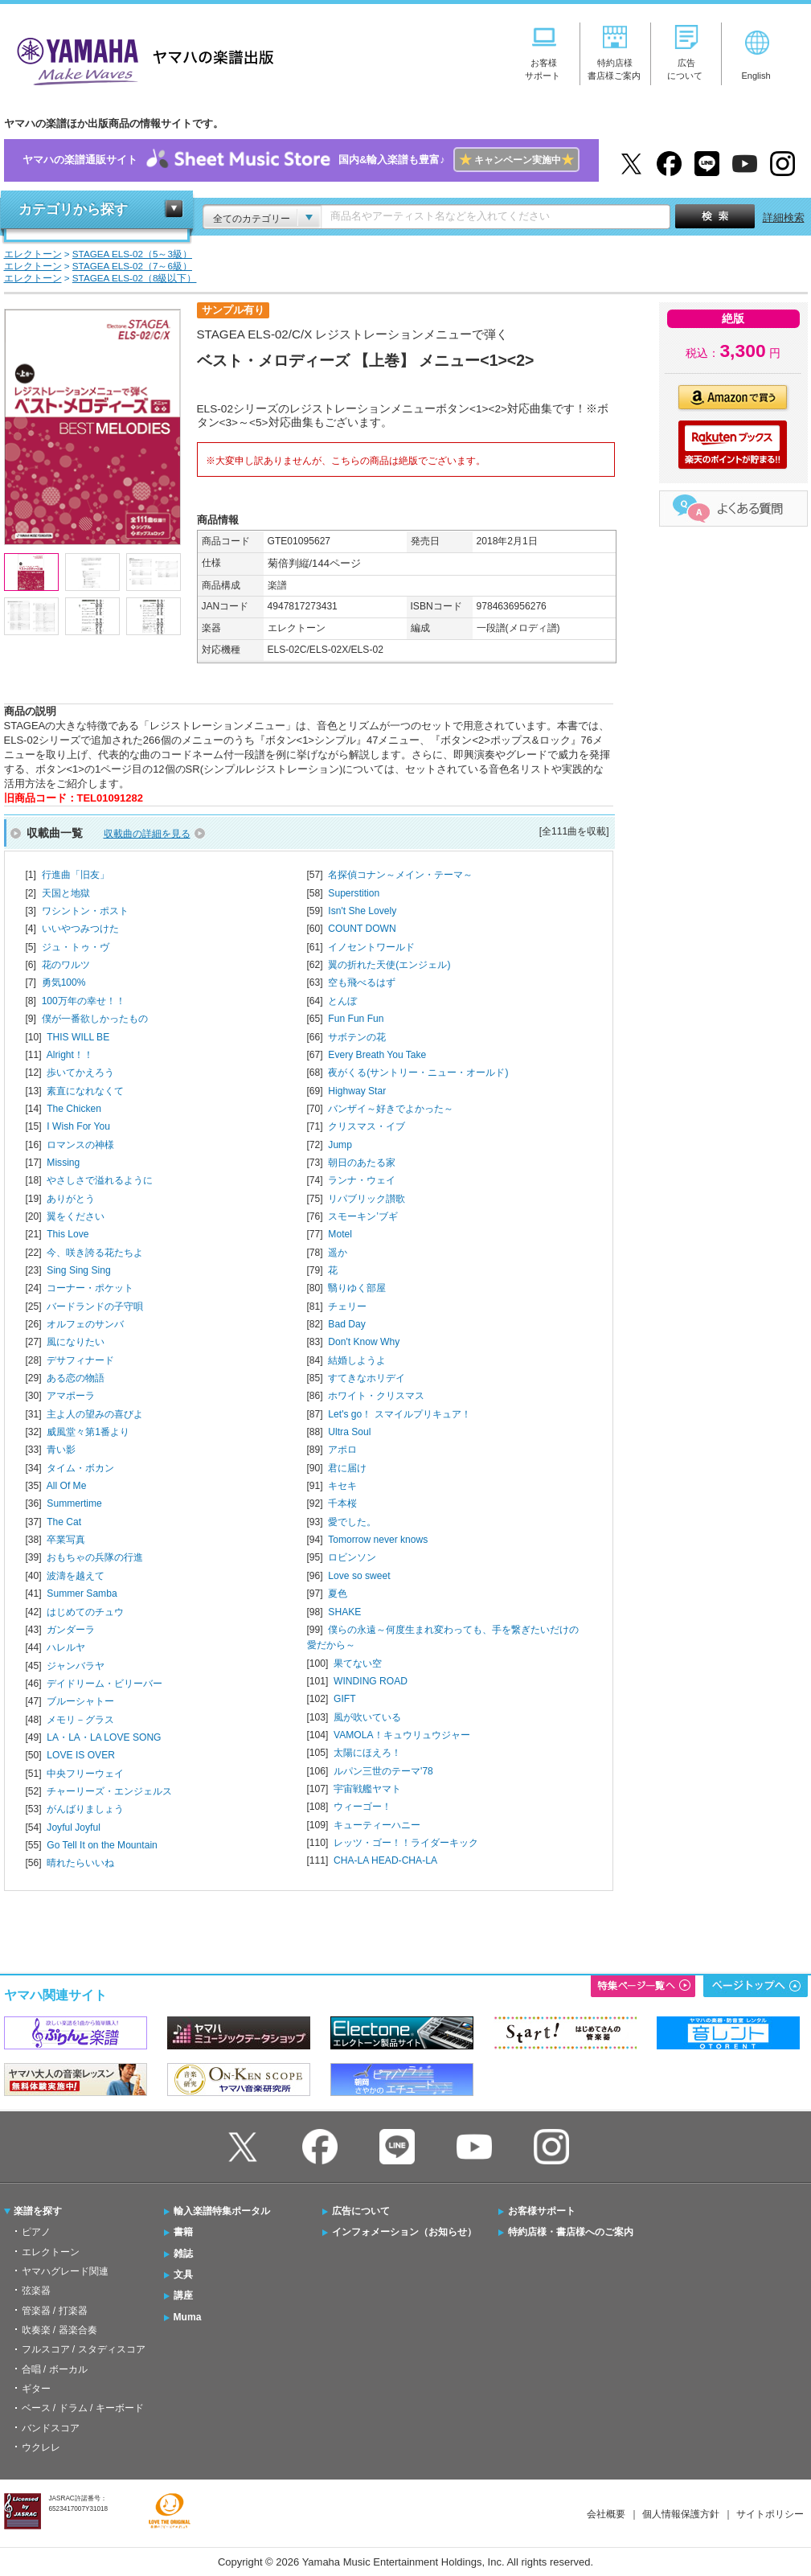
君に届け (347, 1468)
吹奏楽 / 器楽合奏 (59, 2330)
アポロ (342, 1449)
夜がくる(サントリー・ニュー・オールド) (418, 1072)
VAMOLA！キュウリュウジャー (401, 1735)
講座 (183, 2295)
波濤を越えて (75, 1575)
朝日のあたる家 (361, 1162)
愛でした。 (352, 1522)
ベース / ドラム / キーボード (83, 2408)
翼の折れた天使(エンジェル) (389, 964)
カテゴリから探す (73, 209)
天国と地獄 (66, 893)
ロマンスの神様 (80, 1145)
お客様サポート (541, 2211)
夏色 (337, 1593)
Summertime (74, 1503)
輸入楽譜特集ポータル (222, 2211)
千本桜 (342, 1503)
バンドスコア (51, 2428)
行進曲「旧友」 (75, 874)
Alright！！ (70, 1054)
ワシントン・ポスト (85, 911)
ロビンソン (352, 1557)
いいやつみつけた (80, 928)
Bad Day (346, 1324)
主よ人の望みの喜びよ (95, 1414)
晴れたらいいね (80, 1862)
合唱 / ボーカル (55, 2369)
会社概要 (606, 2514)
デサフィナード (80, 1360)
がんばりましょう (85, 1809)
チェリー (347, 1306)
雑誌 (183, 2253)
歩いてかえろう (80, 1072)
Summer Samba (82, 1593)
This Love (67, 1234)
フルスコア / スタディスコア (83, 2349)
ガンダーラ (71, 1629)
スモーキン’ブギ (363, 1216)
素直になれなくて (85, 1091)
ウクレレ (41, 2447)
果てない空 (358, 1663)
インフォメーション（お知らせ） (404, 2232)
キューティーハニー (377, 1825)
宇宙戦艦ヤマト (367, 1789)
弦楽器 (36, 2290)
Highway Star (357, 1091)
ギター (36, 2388)
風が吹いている (367, 1717)
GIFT (345, 1698)
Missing (63, 1162)
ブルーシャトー (80, 1701)
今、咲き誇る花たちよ (95, 1252)
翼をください (75, 1216)
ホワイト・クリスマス (376, 1395)
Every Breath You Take (377, 1054)
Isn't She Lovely (362, 911)
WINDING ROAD (371, 1681)
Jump (340, 1145)
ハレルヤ (66, 1647)
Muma (188, 2317)
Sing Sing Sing (78, 1270)
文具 (183, 2274)
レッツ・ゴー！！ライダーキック (406, 1842)
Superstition (353, 893)
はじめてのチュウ (85, 1612)
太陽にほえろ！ (367, 1752)
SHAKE (344, 1612)
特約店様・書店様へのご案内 (570, 2232)
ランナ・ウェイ (361, 1180)
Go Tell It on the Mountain (102, 1845)
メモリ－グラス (80, 1719)
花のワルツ (66, 964)
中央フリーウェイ (85, 1773)
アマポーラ (71, 1395)
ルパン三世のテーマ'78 (383, 1771)
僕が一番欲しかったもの (95, 1018)
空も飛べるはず (361, 982)
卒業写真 (66, 1539)
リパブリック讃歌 (366, 1198)
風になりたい (75, 1341)
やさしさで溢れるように (100, 1180)
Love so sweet (359, 1575)
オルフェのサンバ (85, 1324)
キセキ (342, 1485)
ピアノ (36, 2232)
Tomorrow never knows (378, 1539)
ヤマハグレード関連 (65, 2271)
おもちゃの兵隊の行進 (95, 1557)
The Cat (64, 1522)
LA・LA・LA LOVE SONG (104, 1737)
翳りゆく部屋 (357, 1288)
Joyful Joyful (73, 1827)
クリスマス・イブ (366, 1126)
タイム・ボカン (80, 1468)
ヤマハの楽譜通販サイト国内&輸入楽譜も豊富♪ (301, 160)
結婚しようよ (357, 1360)
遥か (337, 1252)
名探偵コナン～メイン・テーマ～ (400, 874)
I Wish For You (78, 1126)
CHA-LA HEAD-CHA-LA (385, 1860)
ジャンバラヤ (75, 1666)
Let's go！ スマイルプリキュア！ (399, 1414)
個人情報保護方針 (680, 2514)
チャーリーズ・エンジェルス (109, 1791)
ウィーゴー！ (362, 1806)
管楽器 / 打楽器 (55, 2310)
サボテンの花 (357, 1037)
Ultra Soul (349, 1432)
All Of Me (67, 1485)
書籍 (183, 2232)
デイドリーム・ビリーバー (104, 1683)
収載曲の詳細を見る (147, 833)
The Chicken (74, 1108)
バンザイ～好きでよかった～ (390, 1108)
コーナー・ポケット (90, 1288)
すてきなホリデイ (366, 1378)
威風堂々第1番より (88, 1432)
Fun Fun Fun (355, 1018)
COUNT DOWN (361, 928)
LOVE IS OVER (81, 1755)
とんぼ (342, 1001)
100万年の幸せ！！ (83, 1001)
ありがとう (71, 1198)
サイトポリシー (770, 2514)
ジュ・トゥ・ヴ (75, 947)
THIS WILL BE (78, 1037)
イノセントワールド (371, 947)
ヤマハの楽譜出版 (140, 59)
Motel (340, 1234)
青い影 (61, 1449)
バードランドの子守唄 (95, 1306)
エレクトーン (51, 2252)
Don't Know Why (363, 1341)
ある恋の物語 (75, 1378)
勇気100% (64, 982)
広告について (361, 2211)
